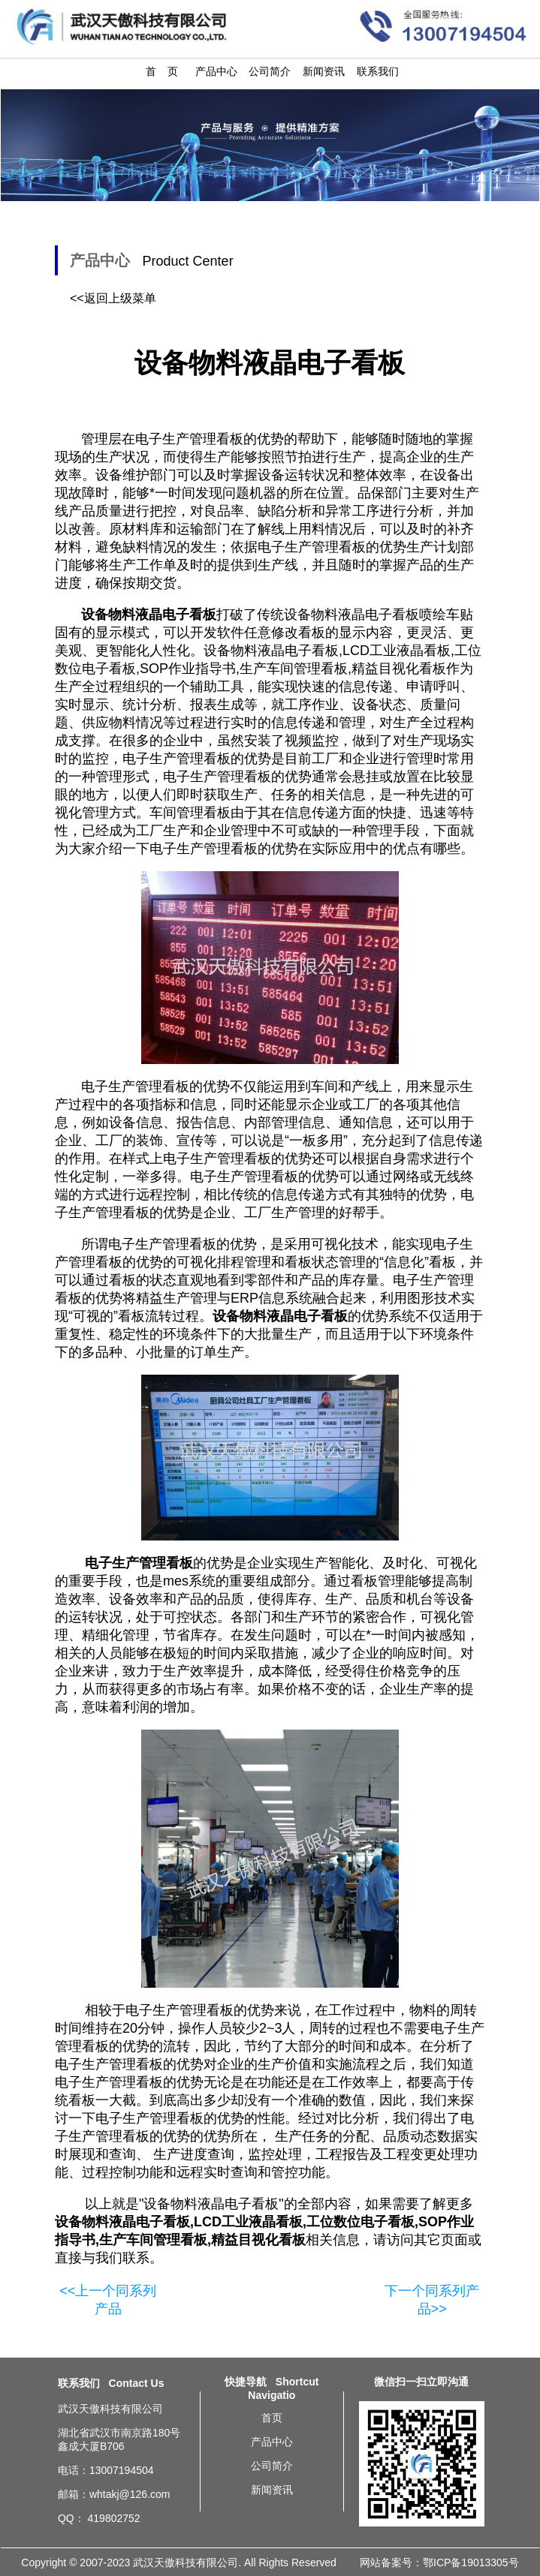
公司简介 (270, 71)
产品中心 (216, 71)
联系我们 (378, 71)
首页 (271, 2418)
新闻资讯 (324, 71)
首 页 (162, 71)
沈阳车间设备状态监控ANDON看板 (25, 2434)
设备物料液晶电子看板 (211, 2203)
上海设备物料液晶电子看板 (515, 2448)
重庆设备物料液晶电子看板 (515, 2461)
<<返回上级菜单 (113, 298)
